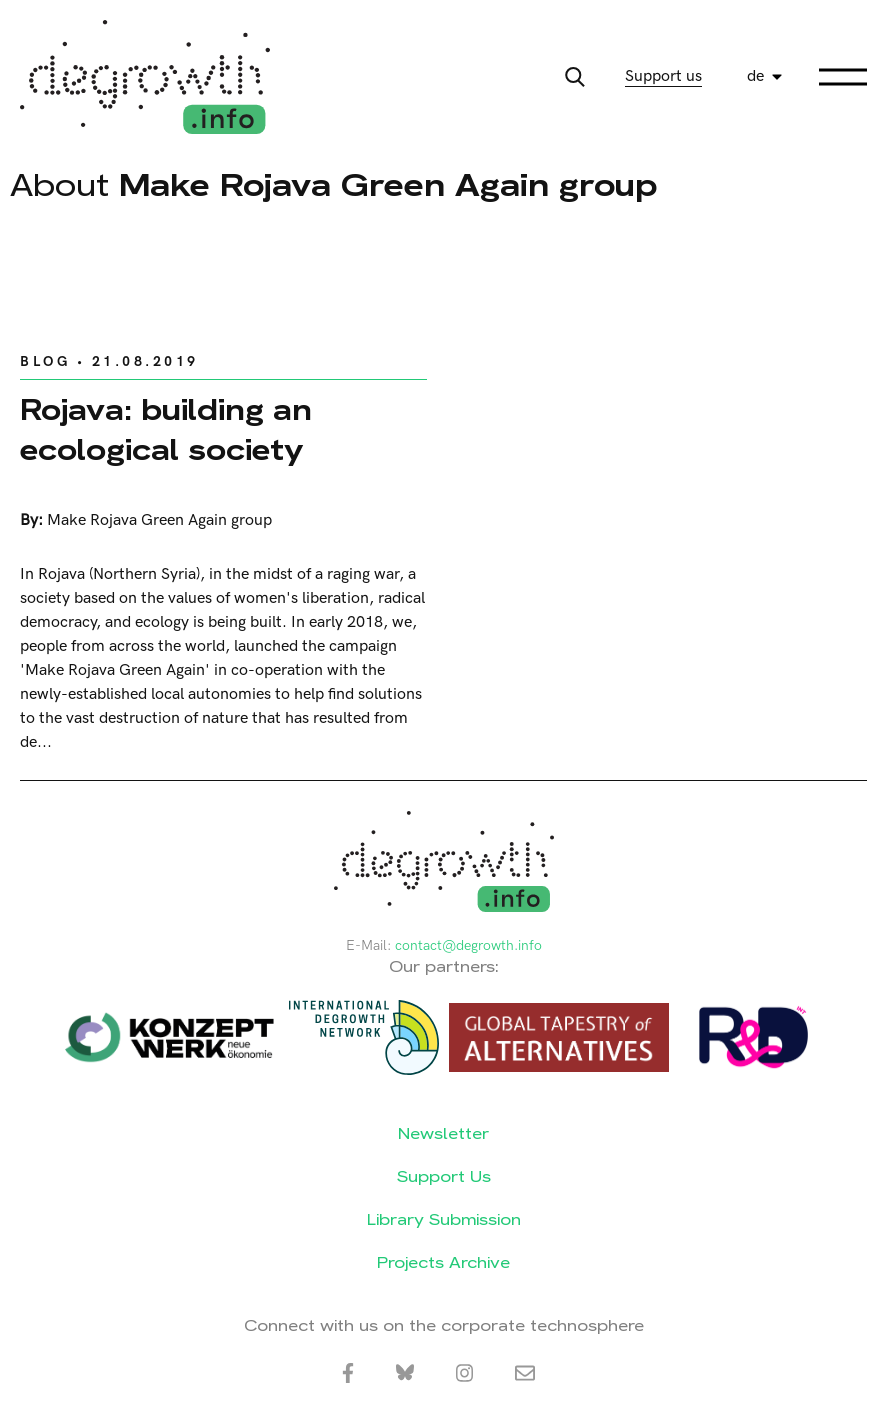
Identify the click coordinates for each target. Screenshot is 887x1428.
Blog (45, 361)
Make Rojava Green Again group (159, 520)
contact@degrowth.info (468, 945)
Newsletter (443, 1133)
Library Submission (444, 1219)
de (755, 76)
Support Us (444, 1176)
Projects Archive (443, 1262)
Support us (663, 76)
